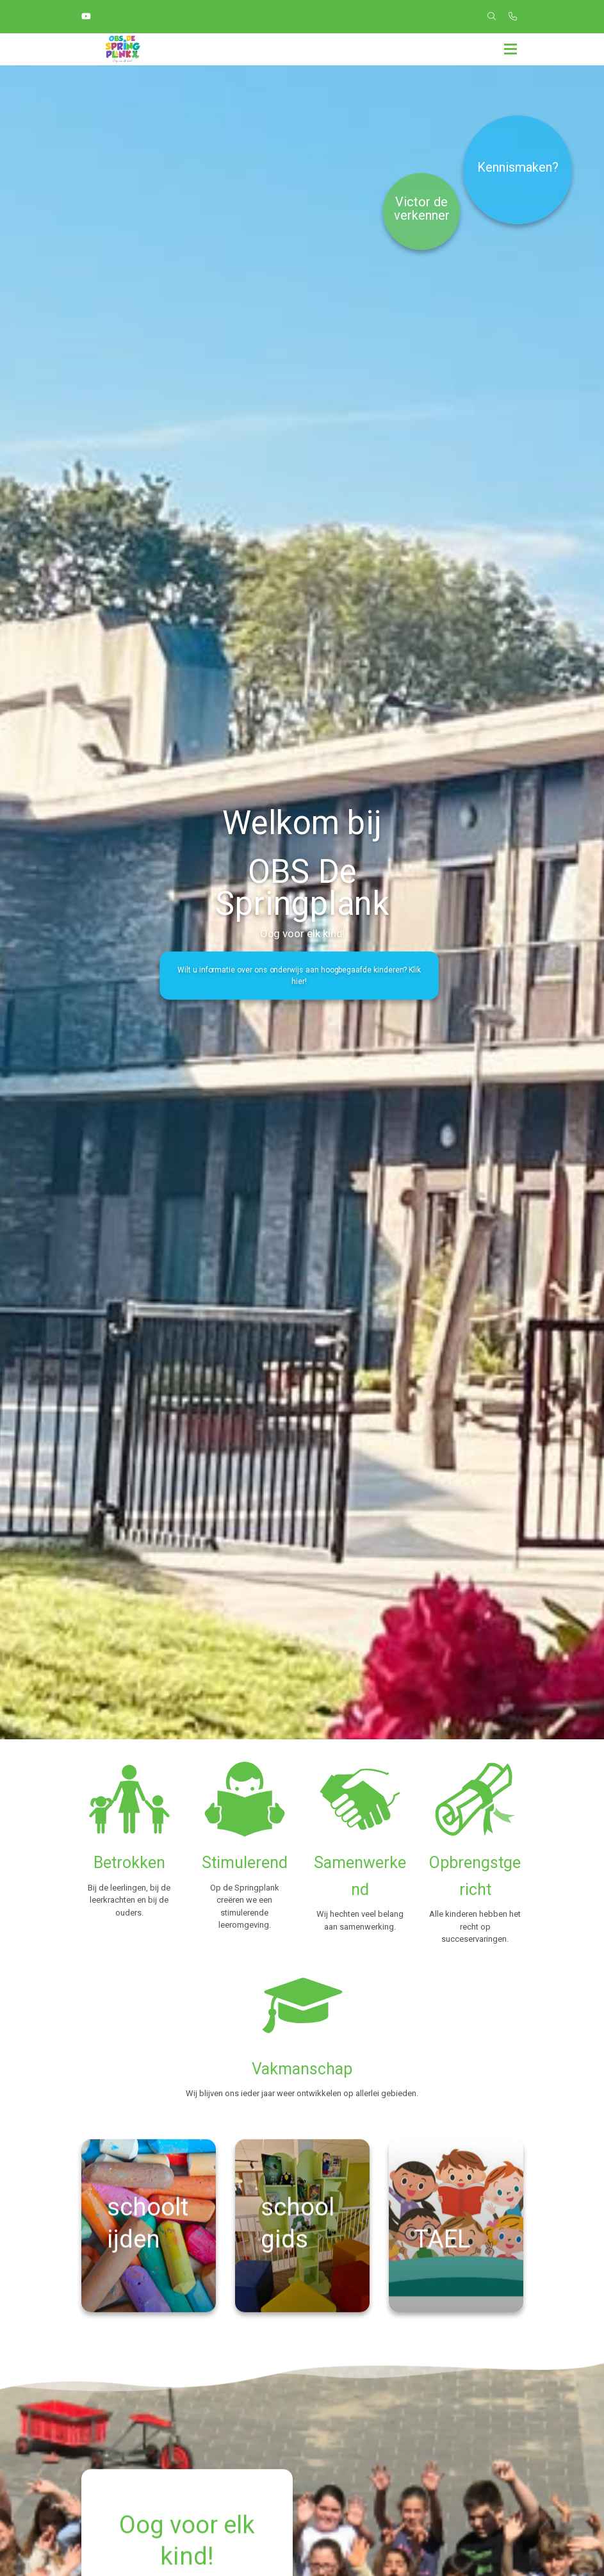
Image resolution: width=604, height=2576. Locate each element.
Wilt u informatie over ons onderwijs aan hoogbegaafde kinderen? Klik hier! (298, 975)
